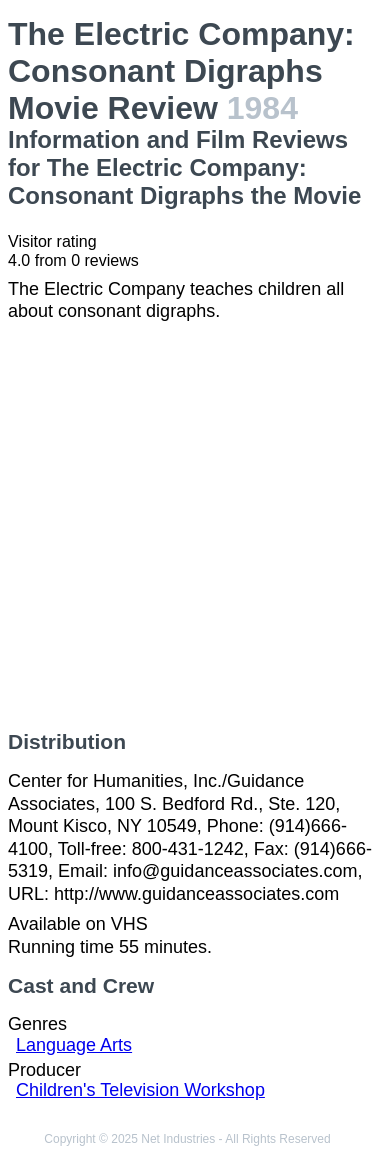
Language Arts (74, 1045)
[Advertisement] (187, 526)
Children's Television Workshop (140, 1090)
